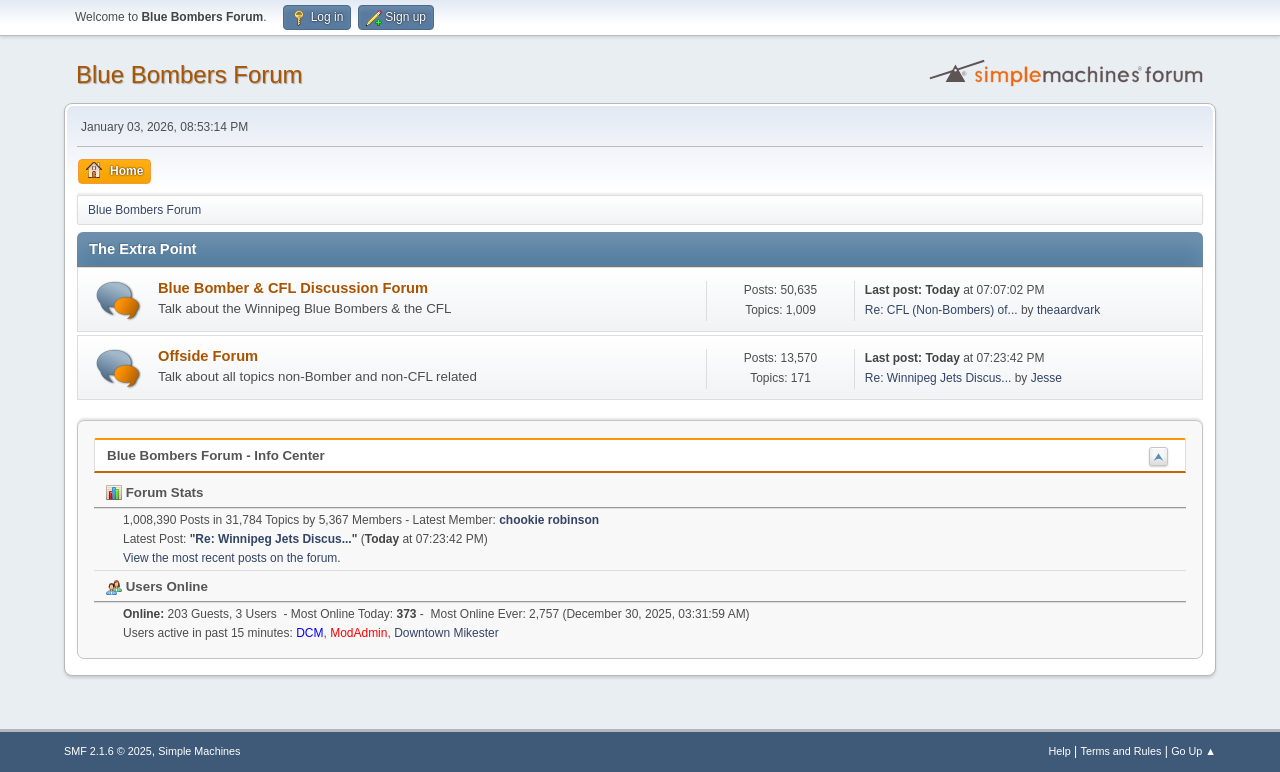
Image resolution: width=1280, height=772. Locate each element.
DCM (309, 633)
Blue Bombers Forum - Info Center (216, 455)
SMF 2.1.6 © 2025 (108, 751)
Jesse (1046, 378)
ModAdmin (358, 633)
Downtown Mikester (446, 633)
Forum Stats (154, 492)
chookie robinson (549, 520)
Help (1060, 751)
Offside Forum (208, 356)
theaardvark (1068, 310)
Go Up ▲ (1193, 751)
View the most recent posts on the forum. (232, 558)
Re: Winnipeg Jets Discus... (938, 378)
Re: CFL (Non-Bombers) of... (941, 310)
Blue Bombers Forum (189, 74)
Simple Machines (199, 751)
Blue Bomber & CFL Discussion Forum (293, 288)
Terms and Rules (1121, 751)
